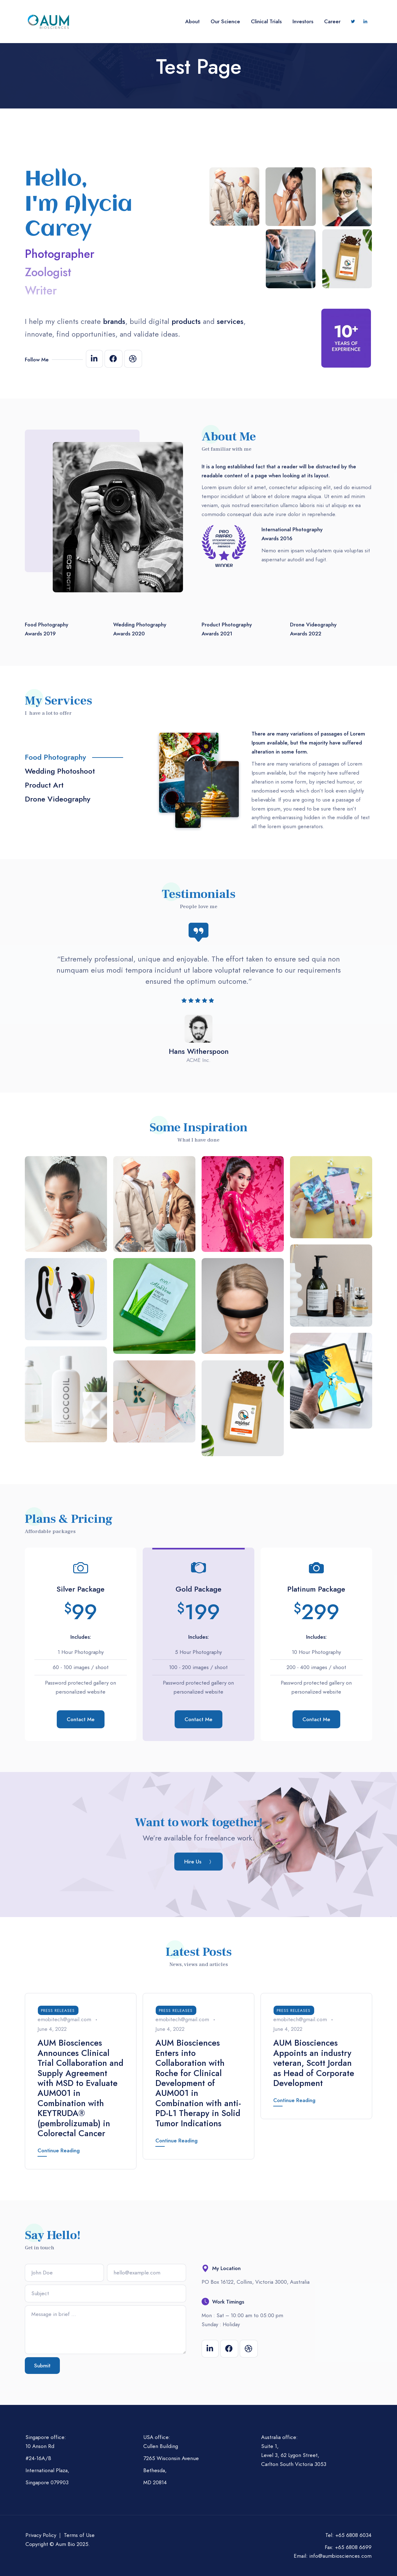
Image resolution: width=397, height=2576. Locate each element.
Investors (302, 21)
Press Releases (58, 2010)
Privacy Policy (40, 2535)
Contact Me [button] (81, 1719)
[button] (198, 1862)
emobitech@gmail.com (64, 2019)
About (192, 21)
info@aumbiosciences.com (340, 2556)
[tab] (85, 760)
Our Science (225, 21)
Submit (42, 2365)
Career (332, 21)
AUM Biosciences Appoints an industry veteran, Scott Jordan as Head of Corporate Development (313, 2063)
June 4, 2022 (52, 2029)
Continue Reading (59, 2150)
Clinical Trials (266, 21)
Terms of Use (79, 2535)
